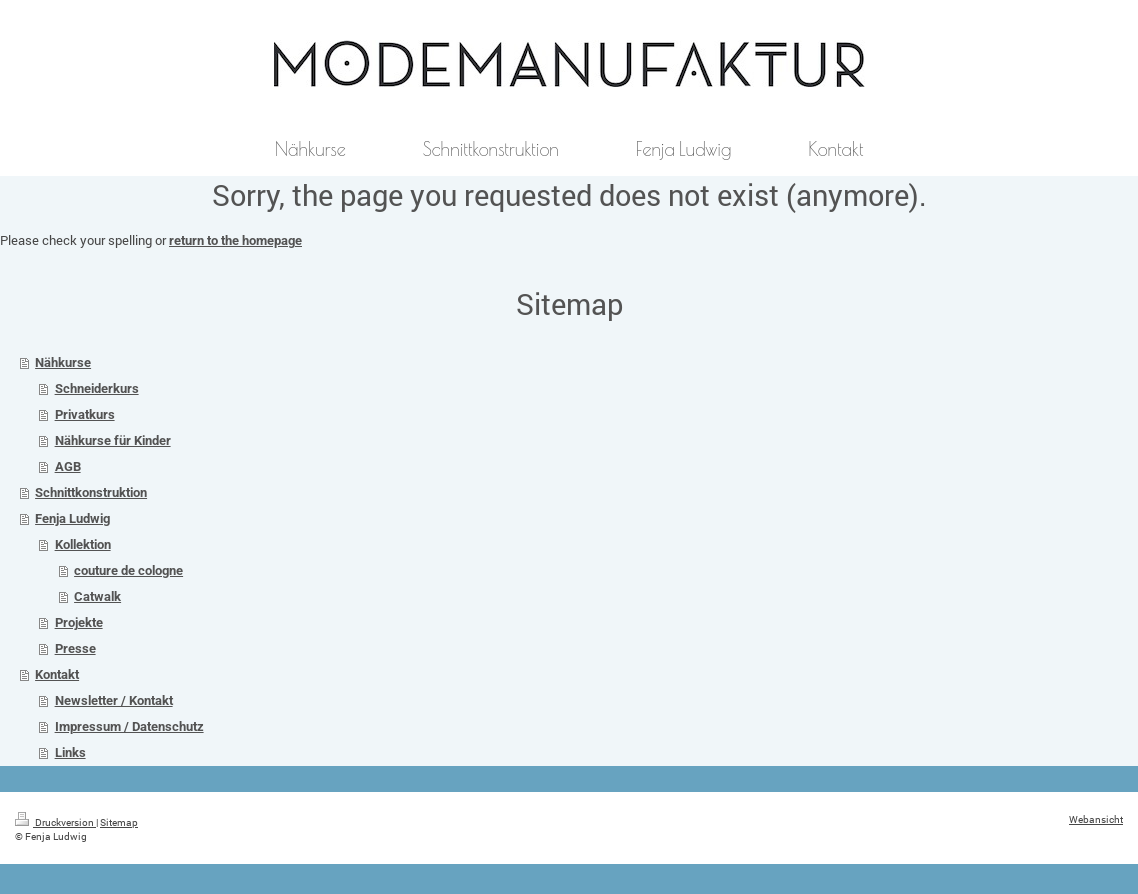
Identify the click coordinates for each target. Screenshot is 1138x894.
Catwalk (97, 596)
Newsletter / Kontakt (114, 700)
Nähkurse (63, 362)
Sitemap (119, 822)
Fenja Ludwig (72, 518)
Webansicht (1096, 819)
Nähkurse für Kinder (113, 440)
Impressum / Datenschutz (129, 726)
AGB (68, 466)
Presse (75, 648)
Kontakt (57, 674)
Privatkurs (85, 414)
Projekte (79, 622)
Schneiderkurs (97, 388)
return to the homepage (235, 240)
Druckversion (55, 822)
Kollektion (83, 544)
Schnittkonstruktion (91, 492)
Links (70, 752)
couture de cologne (128, 570)
